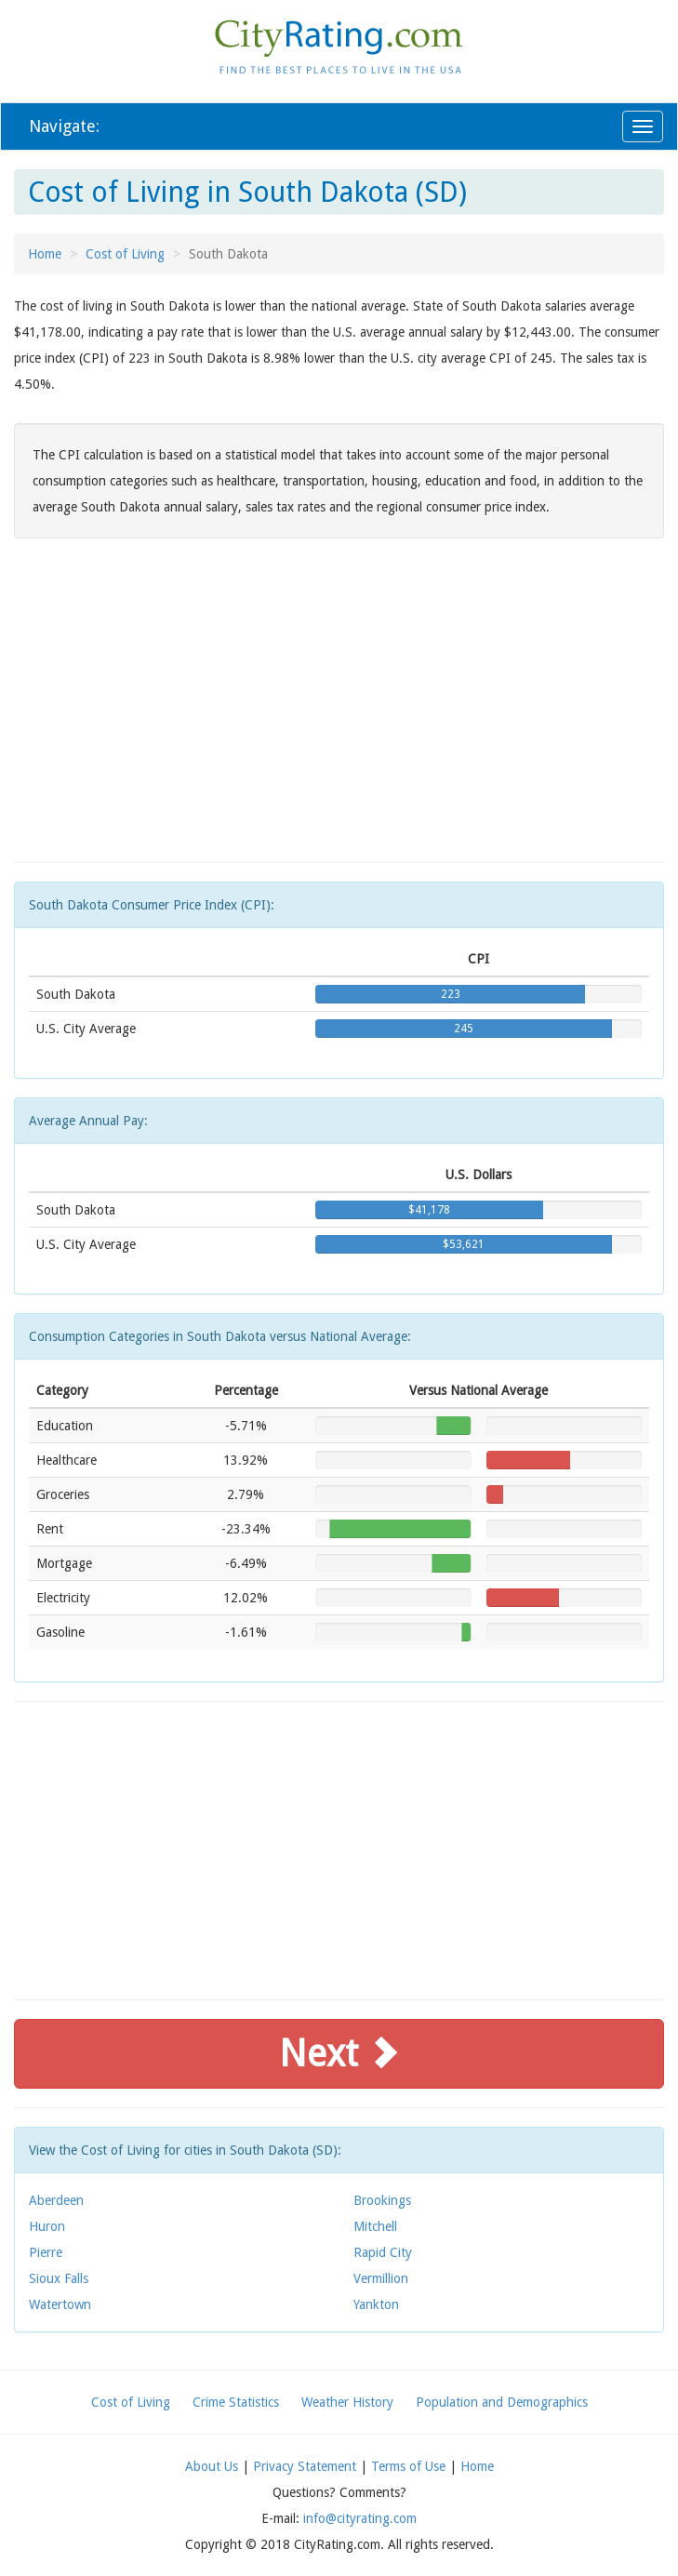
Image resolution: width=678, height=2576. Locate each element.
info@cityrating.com (360, 2518)
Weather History (347, 2402)
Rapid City (382, 2252)
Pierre (45, 2252)
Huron (47, 2226)
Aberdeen (56, 2200)
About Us (211, 2466)
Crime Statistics (236, 2402)
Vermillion (380, 2278)
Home (44, 253)
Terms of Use (408, 2466)
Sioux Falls (58, 2278)
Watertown (60, 2304)
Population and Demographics (502, 2402)
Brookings (382, 2200)
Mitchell (375, 2226)
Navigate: (64, 126)
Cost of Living (125, 253)
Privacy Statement (304, 2466)
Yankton (376, 2304)
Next (339, 2054)
